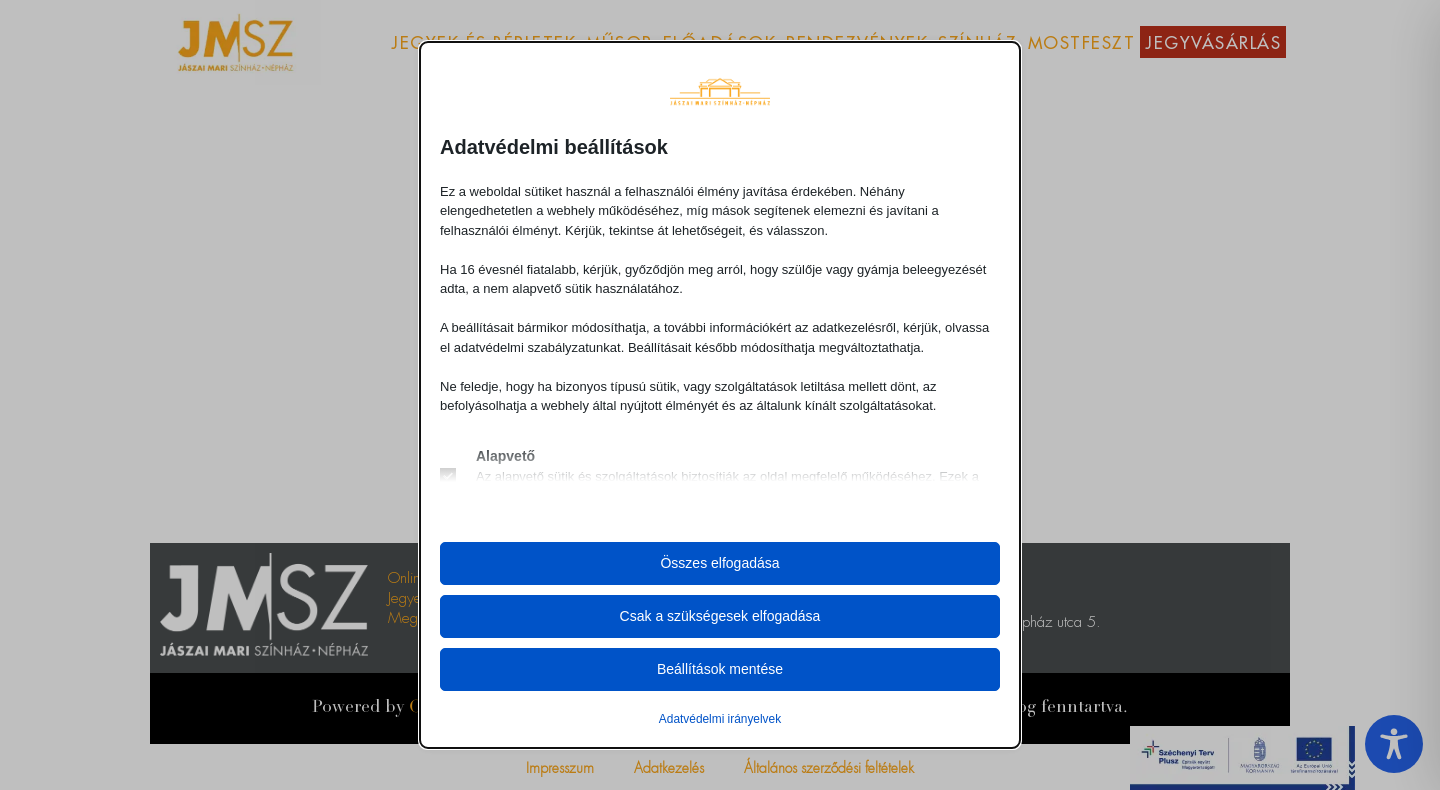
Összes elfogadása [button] (719, 563)
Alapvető (505, 456)
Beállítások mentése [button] (720, 669)
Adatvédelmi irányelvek (720, 719)
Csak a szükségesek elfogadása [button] (720, 616)
